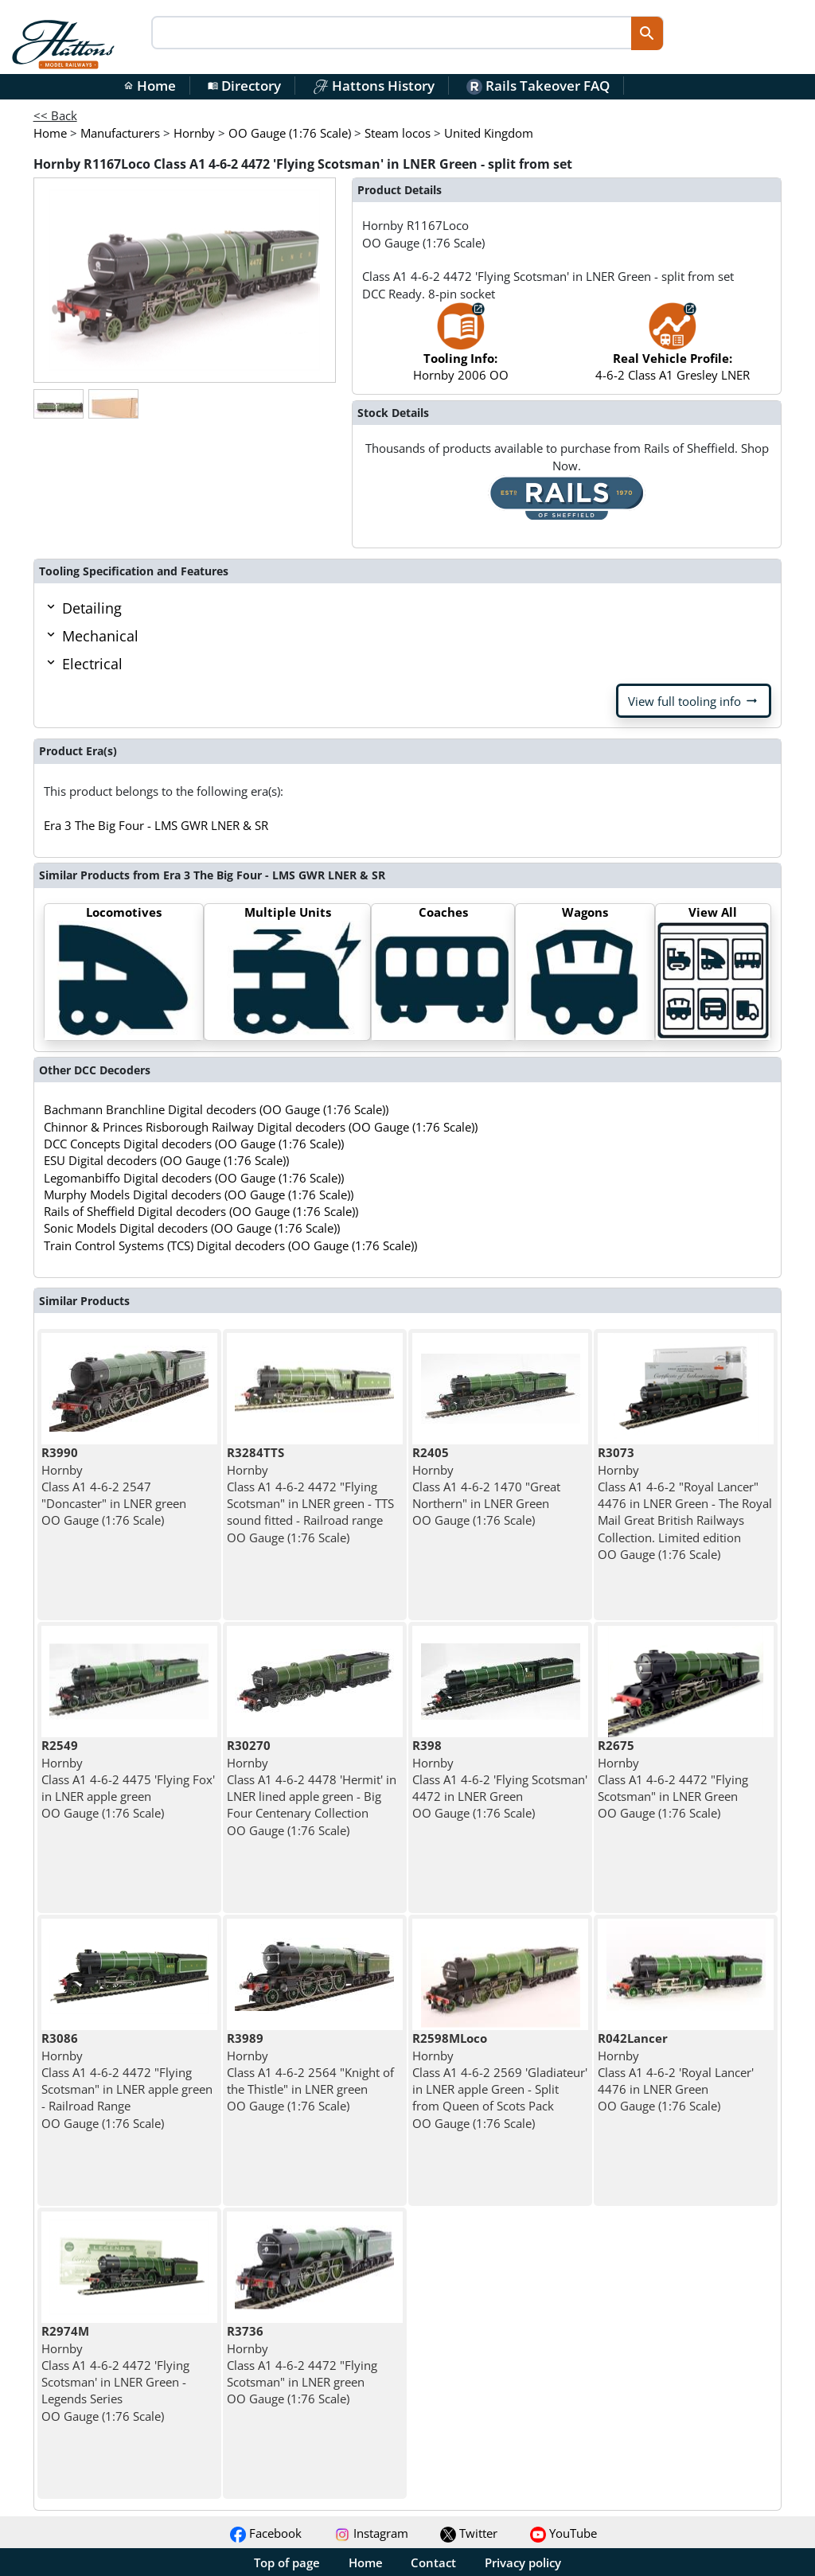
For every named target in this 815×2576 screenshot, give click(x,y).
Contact (433, 2562)
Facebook (266, 2533)
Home (149, 85)
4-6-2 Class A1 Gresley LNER (672, 350)
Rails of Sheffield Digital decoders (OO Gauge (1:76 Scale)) (201, 1211)
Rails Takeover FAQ (538, 85)
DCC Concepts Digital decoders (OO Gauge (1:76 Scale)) (194, 1144)
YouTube (563, 2533)
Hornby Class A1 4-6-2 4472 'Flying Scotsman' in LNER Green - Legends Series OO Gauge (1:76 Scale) (115, 2373)
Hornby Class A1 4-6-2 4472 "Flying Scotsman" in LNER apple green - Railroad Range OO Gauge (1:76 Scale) (127, 2080)
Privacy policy (523, 2562)
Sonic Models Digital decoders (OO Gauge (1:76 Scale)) (192, 1228)
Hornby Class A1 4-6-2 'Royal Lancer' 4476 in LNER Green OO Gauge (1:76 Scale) (676, 2072)
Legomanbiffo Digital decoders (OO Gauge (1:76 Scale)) (194, 1178)
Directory (244, 85)
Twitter (468, 2533)
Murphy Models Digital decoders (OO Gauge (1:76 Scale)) (198, 1194)
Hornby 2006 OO (461, 350)
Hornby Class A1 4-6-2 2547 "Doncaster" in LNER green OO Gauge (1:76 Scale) (113, 1486)
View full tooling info (693, 701)
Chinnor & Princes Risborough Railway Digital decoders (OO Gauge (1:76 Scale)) (261, 1127)
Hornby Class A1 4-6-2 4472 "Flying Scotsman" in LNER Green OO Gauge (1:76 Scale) (673, 1779)
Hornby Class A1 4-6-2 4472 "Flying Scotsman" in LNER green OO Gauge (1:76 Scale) (302, 2364)
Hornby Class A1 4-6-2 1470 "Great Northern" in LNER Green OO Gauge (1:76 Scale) (486, 1486)
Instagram (371, 2533)
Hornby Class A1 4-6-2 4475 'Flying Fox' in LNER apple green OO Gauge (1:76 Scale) (128, 1779)
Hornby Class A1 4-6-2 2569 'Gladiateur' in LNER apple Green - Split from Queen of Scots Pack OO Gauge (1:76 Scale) (499, 2080)
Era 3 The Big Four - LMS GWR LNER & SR (156, 825)
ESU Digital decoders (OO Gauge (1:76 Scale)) (166, 1160)
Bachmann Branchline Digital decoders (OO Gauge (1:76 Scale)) (216, 1109)
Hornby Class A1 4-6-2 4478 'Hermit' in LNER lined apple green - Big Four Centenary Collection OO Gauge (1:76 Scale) (311, 1787)
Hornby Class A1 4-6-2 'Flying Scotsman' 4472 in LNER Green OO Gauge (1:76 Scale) (499, 1779)
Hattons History (374, 85)
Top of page (287, 2562)
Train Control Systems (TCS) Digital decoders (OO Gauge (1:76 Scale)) (230, 1245)
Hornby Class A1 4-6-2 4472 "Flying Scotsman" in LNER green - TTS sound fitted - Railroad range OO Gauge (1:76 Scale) (310, 1494)
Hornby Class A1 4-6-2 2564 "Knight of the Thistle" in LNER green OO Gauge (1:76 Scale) (310, 2072)
